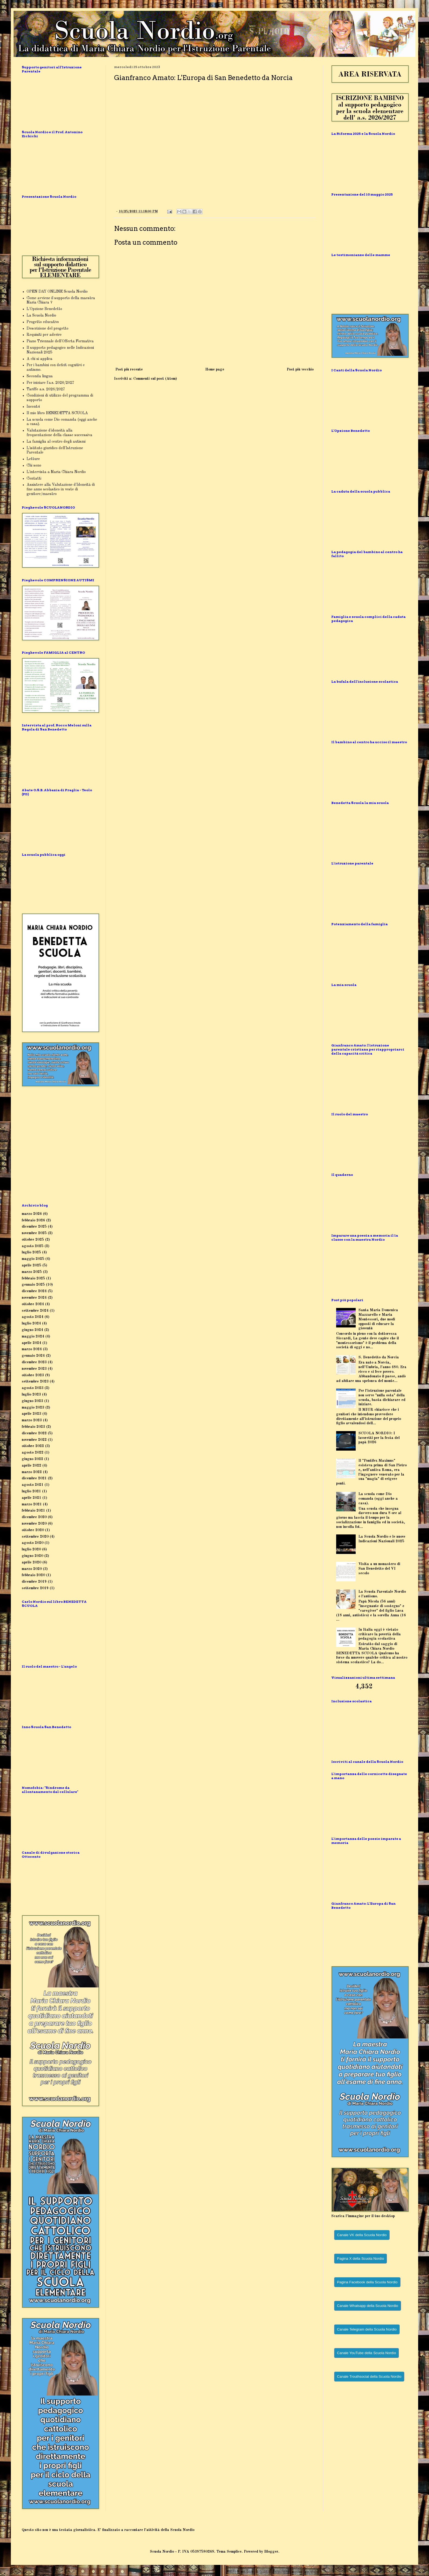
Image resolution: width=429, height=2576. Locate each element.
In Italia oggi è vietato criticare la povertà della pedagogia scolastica (379, 1634)
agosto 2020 (32, 1543)
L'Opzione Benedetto (44, 309)
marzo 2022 (32, 1472)
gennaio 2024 (33, 1356)
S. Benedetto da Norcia (378, 1357)
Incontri (33, 406)
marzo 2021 (32, 1504)
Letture (33, 459)
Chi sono (34, 465)
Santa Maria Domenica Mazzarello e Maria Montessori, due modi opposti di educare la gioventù (378, 1319)
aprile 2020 (31, 1562)
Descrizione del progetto (47, 328)
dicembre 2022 (34, 1433)
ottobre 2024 (33, 1304)
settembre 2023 (35, 1381)
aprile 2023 (31, 1414)
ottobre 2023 (33, 1375)
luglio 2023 (31, 1394)
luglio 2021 (31, 1491)
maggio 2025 (33, 1259)
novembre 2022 (34, 1440)
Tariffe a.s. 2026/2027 (46, 389)
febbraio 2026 (33, 1220)
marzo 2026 (32, 1214)
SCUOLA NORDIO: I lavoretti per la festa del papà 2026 (379, 1437)
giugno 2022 (32, 1459)
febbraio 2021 (33, 1510)
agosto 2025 (32, 1246)
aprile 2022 (31, 1465)
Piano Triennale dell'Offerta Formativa (60, 341)
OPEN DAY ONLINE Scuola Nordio (57, 291)
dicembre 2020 (34, 1517)
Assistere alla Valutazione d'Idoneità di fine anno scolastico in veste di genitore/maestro (61, 489)
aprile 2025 (31, 1265)
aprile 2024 (31, 1343)
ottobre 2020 (33, 1530)
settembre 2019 (35, 1588)
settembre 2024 (35, 1311)
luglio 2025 (31, 1252)
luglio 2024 (31, 1323)
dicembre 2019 (34, 1582)
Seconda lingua (40, 376)
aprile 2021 (31, 1498)
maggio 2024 (33, 1336)
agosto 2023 (32, 1388)
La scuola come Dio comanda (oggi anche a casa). (378, 1498)
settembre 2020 (35, 1536)
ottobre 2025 (33, 1239)
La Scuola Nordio (41, 315)
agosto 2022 (32, 1452)
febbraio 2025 (33, 1278)
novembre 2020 (34, 1523)
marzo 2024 (32, 1349)
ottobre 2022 (33, 1446)
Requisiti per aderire (44, 335)
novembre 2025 (34, 1233)
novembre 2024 (34, 1298)
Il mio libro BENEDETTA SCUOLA (57, 413)
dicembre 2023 (34, 1362)
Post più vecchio (300, 369)
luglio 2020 (31, 1549)
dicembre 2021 (34, 1478)
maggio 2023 (33, 1407)
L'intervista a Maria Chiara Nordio (56, 472)
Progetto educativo (43, 322)
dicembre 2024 (34, 1291)
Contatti (34, 478)
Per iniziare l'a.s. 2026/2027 (50, 383)
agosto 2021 (32, 1485)
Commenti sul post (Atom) (155, 379)
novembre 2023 (34, 1369)
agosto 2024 (32, 1317)
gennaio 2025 (33, 1285)
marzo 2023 (32, 1420)
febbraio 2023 (33, 1427)
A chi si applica (39, 359)
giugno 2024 (32, 1330)
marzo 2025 (32, 1272)
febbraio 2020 (33, 1575)
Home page (214, 369)
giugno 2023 (32, 1401)
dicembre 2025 (34, 1226)
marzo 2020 (32, 1569)
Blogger (271, 2551)
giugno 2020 (32, 1556)
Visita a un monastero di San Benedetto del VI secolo (379, 1568)
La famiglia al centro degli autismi (56, 441)
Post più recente (129, 369)
